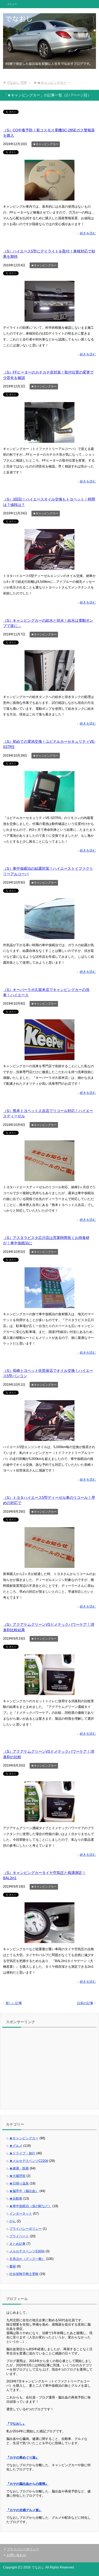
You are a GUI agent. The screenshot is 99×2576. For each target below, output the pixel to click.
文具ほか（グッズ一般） (27, 2259)
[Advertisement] (49, 2069)
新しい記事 (14, 2003)
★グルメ (15, 2145)
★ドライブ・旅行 (22, 2153)
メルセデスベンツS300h (27, 2251)
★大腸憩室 (17, 2176)
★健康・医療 (19, 2168)
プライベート (19, 2236)
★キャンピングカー (45, 144)
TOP (16, 82)
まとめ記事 (17, 2243)
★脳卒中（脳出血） (24, 2191)
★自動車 (15, 2198)
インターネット (20, 2213)
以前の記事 (85, 2003)
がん (12, 2221)
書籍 (12, 2266)
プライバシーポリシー (25, 2228)
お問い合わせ (16, 2555)
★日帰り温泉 (19, 2183)
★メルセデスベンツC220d (28, 2161)
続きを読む (88, 233)
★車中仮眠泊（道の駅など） (30, 2206)
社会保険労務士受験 (24, 2274)
